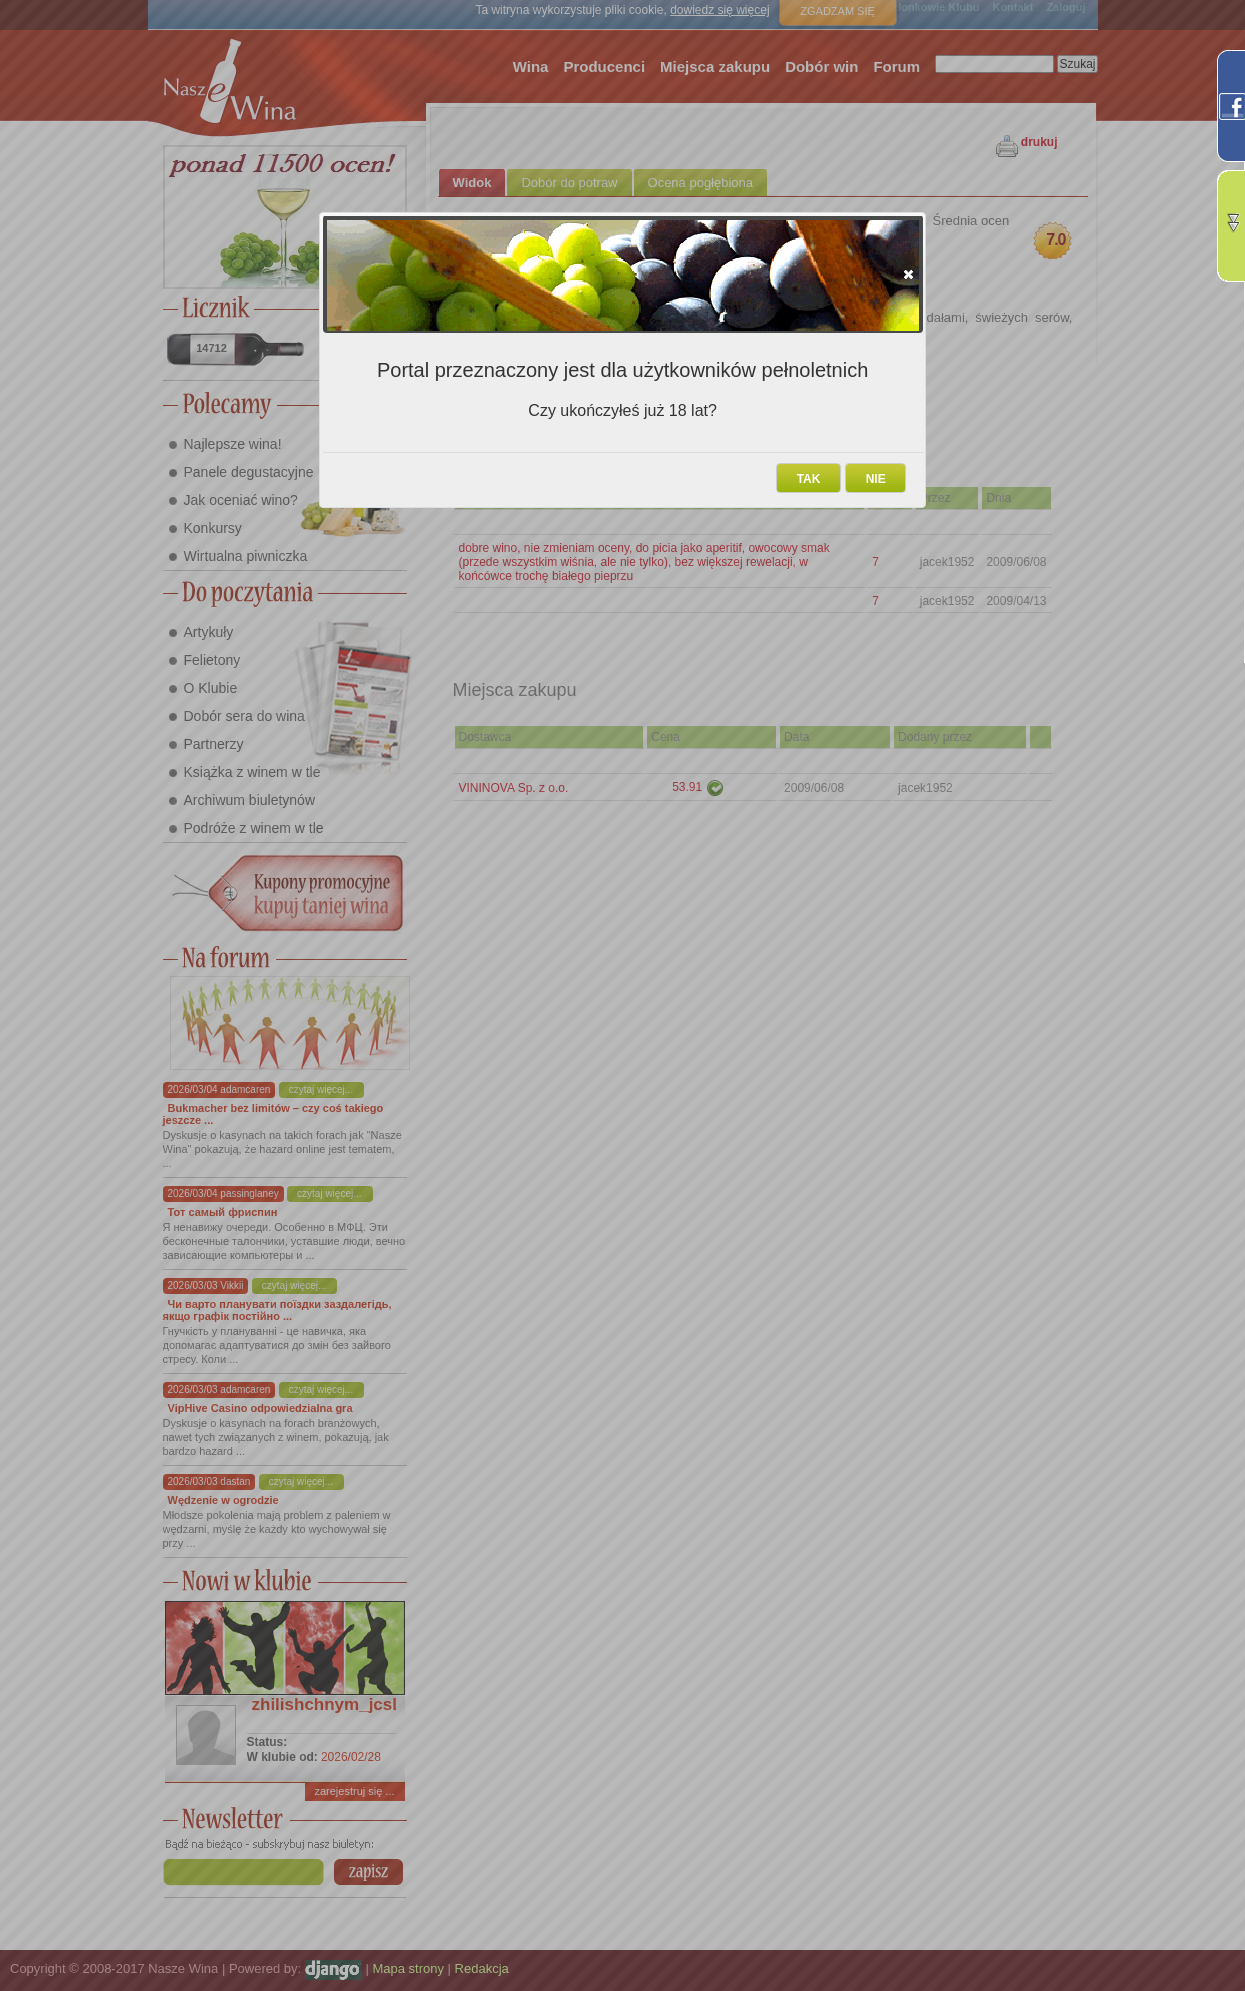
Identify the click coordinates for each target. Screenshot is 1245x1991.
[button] (908, 274)
